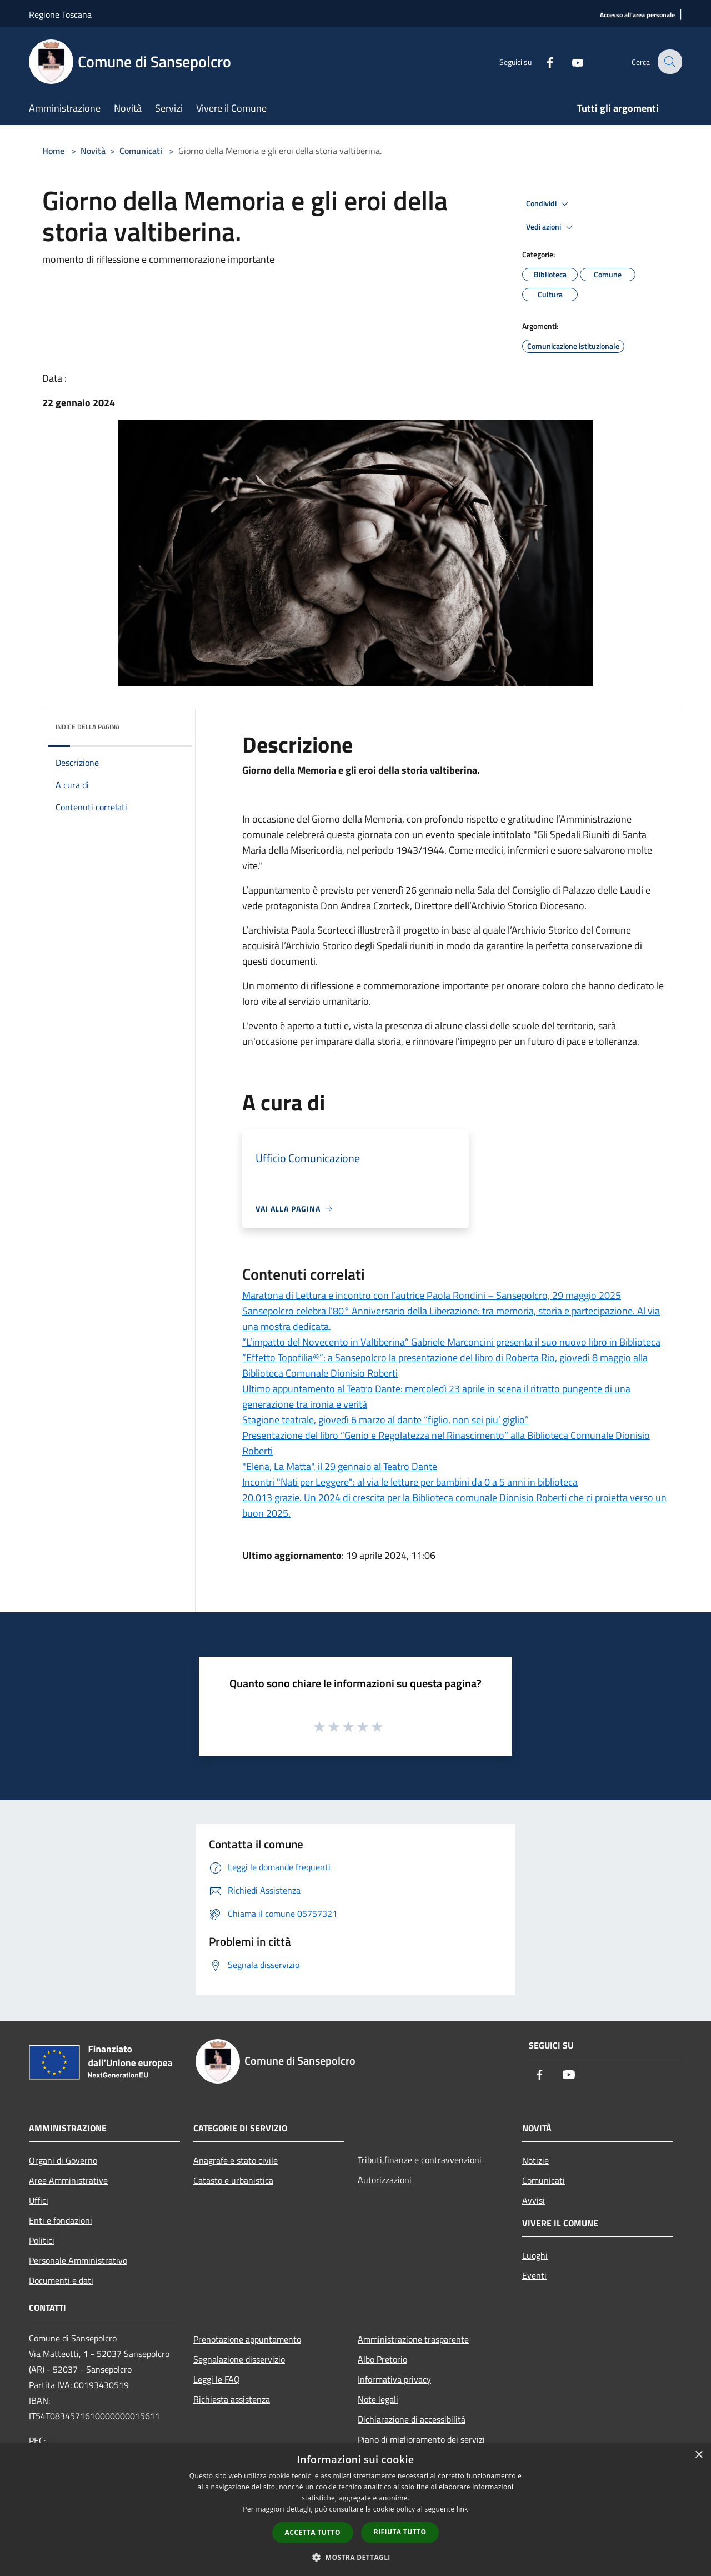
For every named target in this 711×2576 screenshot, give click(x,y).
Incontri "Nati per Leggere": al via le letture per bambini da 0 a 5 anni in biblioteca (410, 1481)
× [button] (698, 2455)
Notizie (535, 2160)
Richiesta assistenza (231, 2399)
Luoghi (535, 2255)
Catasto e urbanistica (233, 2180)
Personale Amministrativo (78, 2260)
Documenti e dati (61, 2280)
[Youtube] (570, 61)
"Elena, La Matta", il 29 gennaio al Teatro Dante (339, 1466)
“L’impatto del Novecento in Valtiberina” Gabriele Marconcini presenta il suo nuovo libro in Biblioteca (451, 1341)
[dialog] (355, 2509)
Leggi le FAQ (216, 2379)
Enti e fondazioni (60, 2220)
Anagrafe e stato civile (235, 2160)
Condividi (549, 204)
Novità (93, 150)
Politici (41, 2240)
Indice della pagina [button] (87, 726)
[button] (355, 2557)
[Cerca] (668, 61)
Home (53, 150)
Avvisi (533, 2200)
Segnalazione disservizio (239, 2359)
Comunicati (140, 150)
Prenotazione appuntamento (247, 2339)
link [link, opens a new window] (462, 2509)
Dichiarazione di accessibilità (411, 2419)
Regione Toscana (60, 14)
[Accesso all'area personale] (637, 15)
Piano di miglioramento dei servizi (421, 2439)
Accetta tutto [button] (313, 2532)
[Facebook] (542, 61)
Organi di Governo (63, 2160)
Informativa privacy (394, 2379)
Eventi (534, 2275)
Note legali (378, 2399)
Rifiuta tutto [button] (400, 2532)
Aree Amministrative (68, 2180)
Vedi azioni (551, 227)
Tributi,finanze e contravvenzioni (420, 2159)
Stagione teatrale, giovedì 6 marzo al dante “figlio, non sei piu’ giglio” (385, 1419)
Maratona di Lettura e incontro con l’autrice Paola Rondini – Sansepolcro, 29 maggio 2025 (431, 1295)
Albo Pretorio (382, 2359)
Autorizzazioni (385, 2179)
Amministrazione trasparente (413, 2339)
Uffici (38, 2200)
